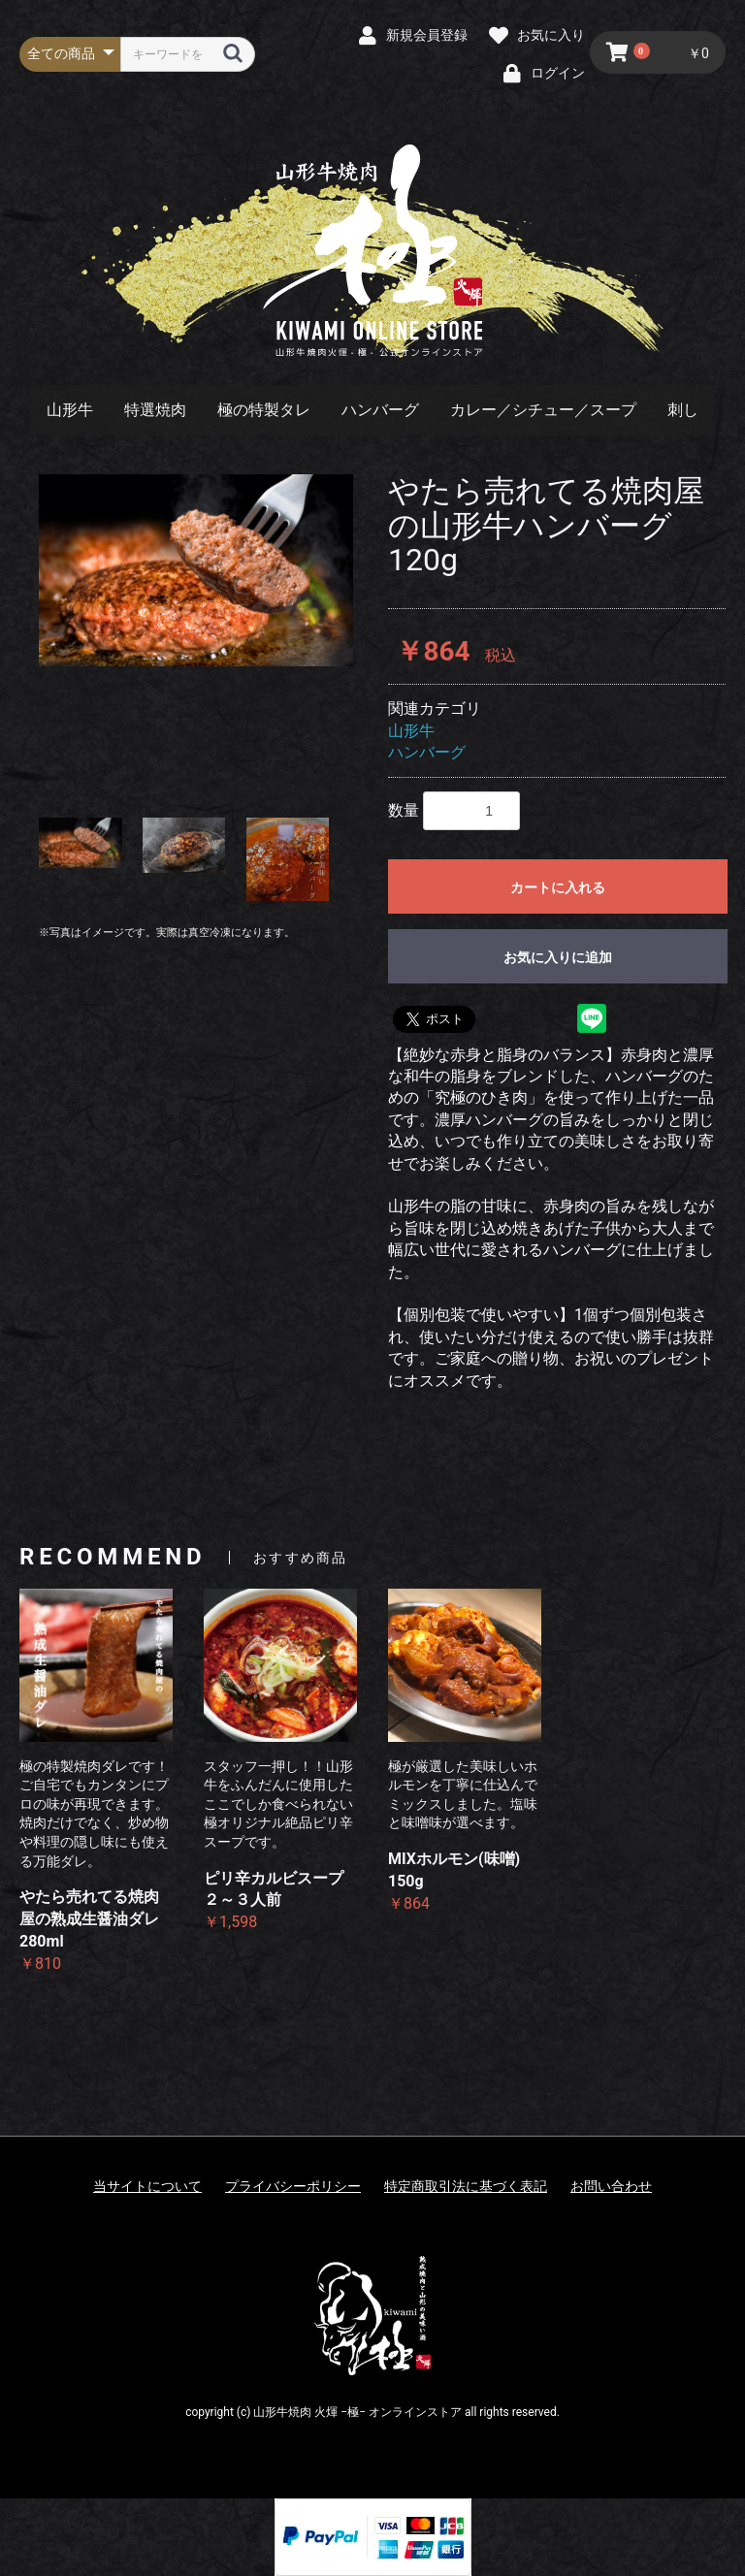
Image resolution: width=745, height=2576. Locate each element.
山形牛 (70, 410)
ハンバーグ (380, 410)
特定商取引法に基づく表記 (465, 2186)
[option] (196, 569)
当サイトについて (147, 2186)
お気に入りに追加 (557, 957)
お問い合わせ (611, 2186)
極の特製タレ (263, 410)
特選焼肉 (155, 410)
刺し (682, 410)
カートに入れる (557, 887)
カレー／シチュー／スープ (543, 410)
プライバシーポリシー (293, 2186)
